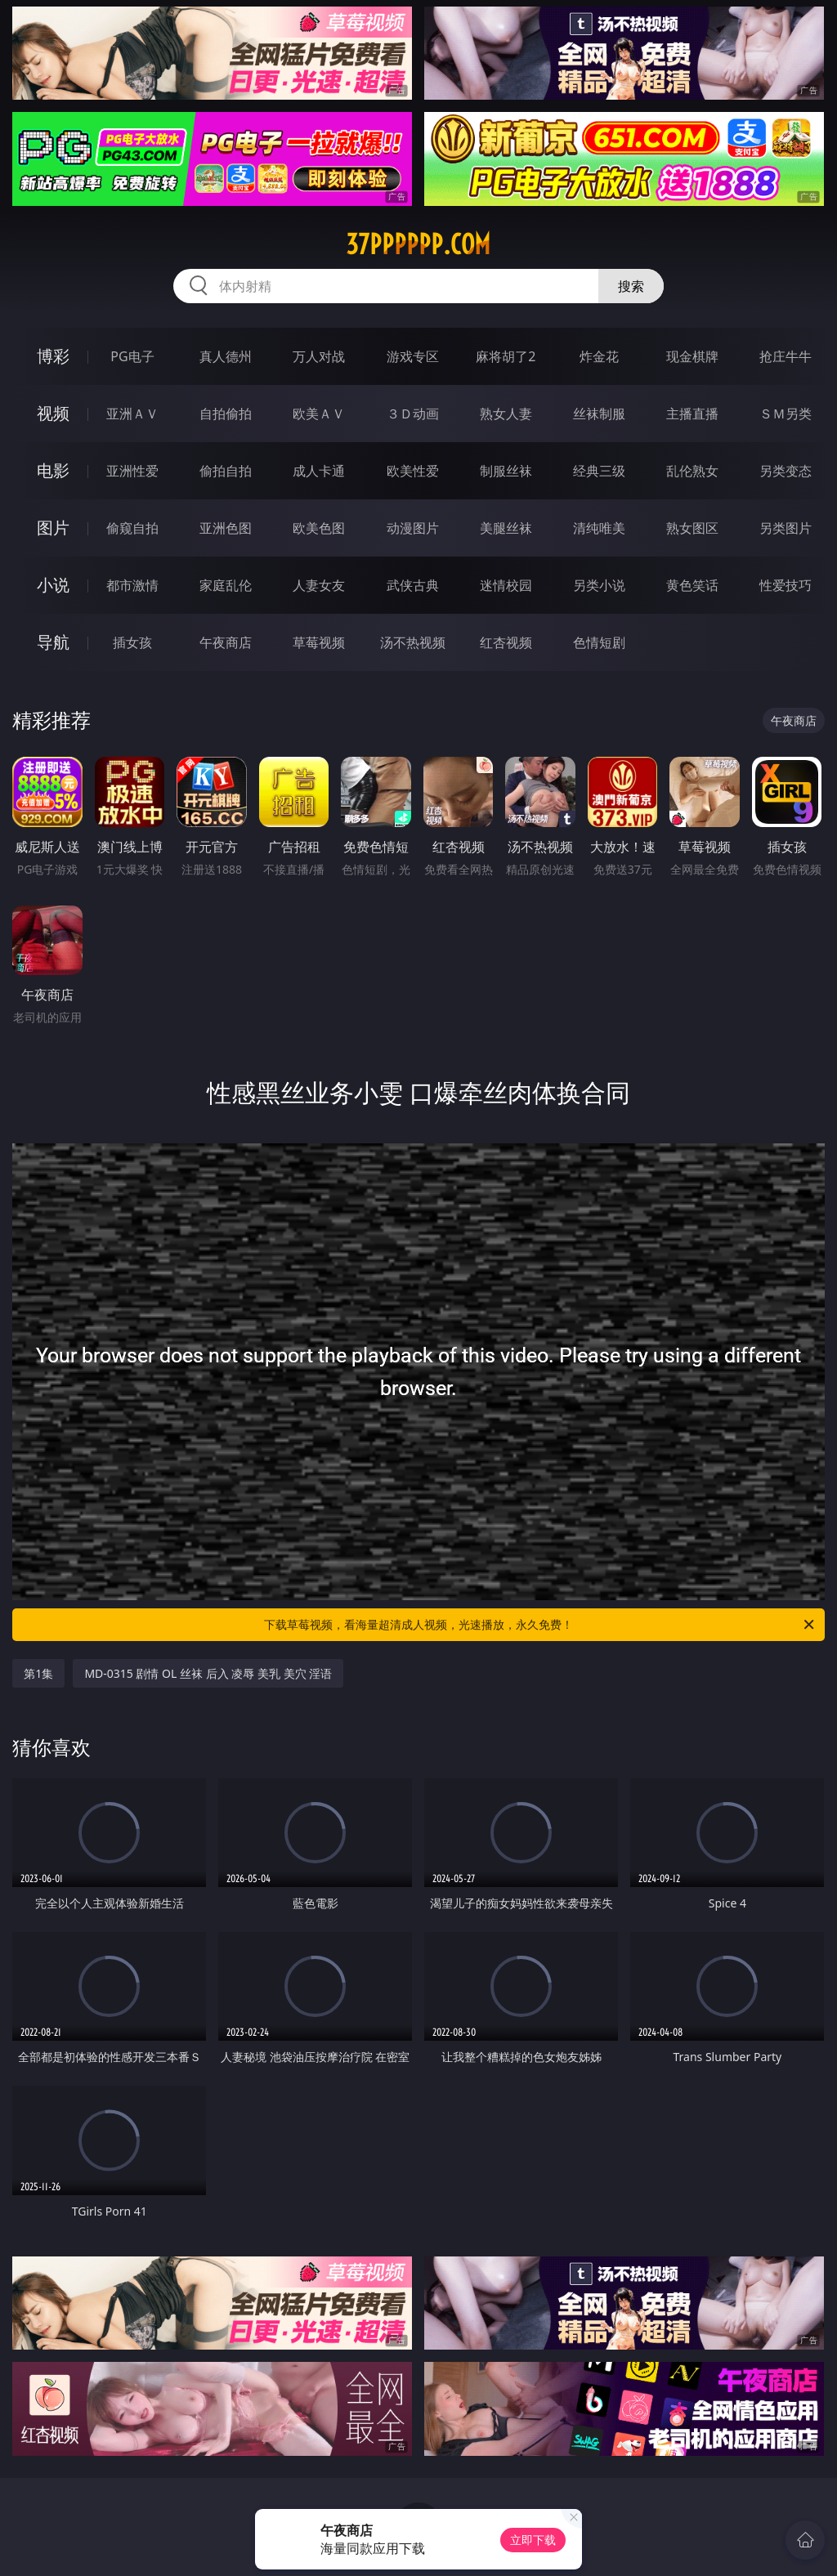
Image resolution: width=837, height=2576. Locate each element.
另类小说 (599, 585)
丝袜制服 (599, 414)
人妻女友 (319, 585)
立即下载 (533, 2539)
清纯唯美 (599, 528)
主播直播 (692, 414)
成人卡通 (319, 471)
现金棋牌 (692, 356)
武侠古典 (413, 585)
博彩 (53, 356)
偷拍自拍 (225, 471)
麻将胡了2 (505, 356)
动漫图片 (413, 528)
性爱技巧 (785, 585)
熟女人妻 (506, 414)
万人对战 (319, 356)
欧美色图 (319, 528)
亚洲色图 (225, 528)
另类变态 (785, 471)
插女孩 (132, 642)
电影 (53, 470)
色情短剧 (599, 642)
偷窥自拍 (132, 528)
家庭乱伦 (225, 585)
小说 (53, 585)
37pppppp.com (418, 244)
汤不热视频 (412, 642)
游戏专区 (413, 356)
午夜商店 (225, 642)
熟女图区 (692, 528)
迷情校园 (506, 585)
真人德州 (225, 356)
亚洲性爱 (132, 471)
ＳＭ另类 (785, 414)
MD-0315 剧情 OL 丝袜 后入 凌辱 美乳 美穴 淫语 (208, 1673)
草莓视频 (319, 642)
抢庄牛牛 (785, 356)
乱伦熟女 (692, 471)
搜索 (631, 286)
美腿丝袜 (506, 528)
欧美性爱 (413, 471)
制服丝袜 (506, 471)
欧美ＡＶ (319, 414)
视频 (53, 413)
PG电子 (132, 356)
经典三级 (599, 471)
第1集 (38, 1673)
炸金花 (599, 356)
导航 (53, 642)
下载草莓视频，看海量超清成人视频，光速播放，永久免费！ (540, 1625)
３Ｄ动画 (413, 414)
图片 (53, 528)
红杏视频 (506, 642)
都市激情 (132, 585)
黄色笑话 (692, 585)
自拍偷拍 (225, 414)
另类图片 (785, 528)
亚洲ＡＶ (132, 414)
